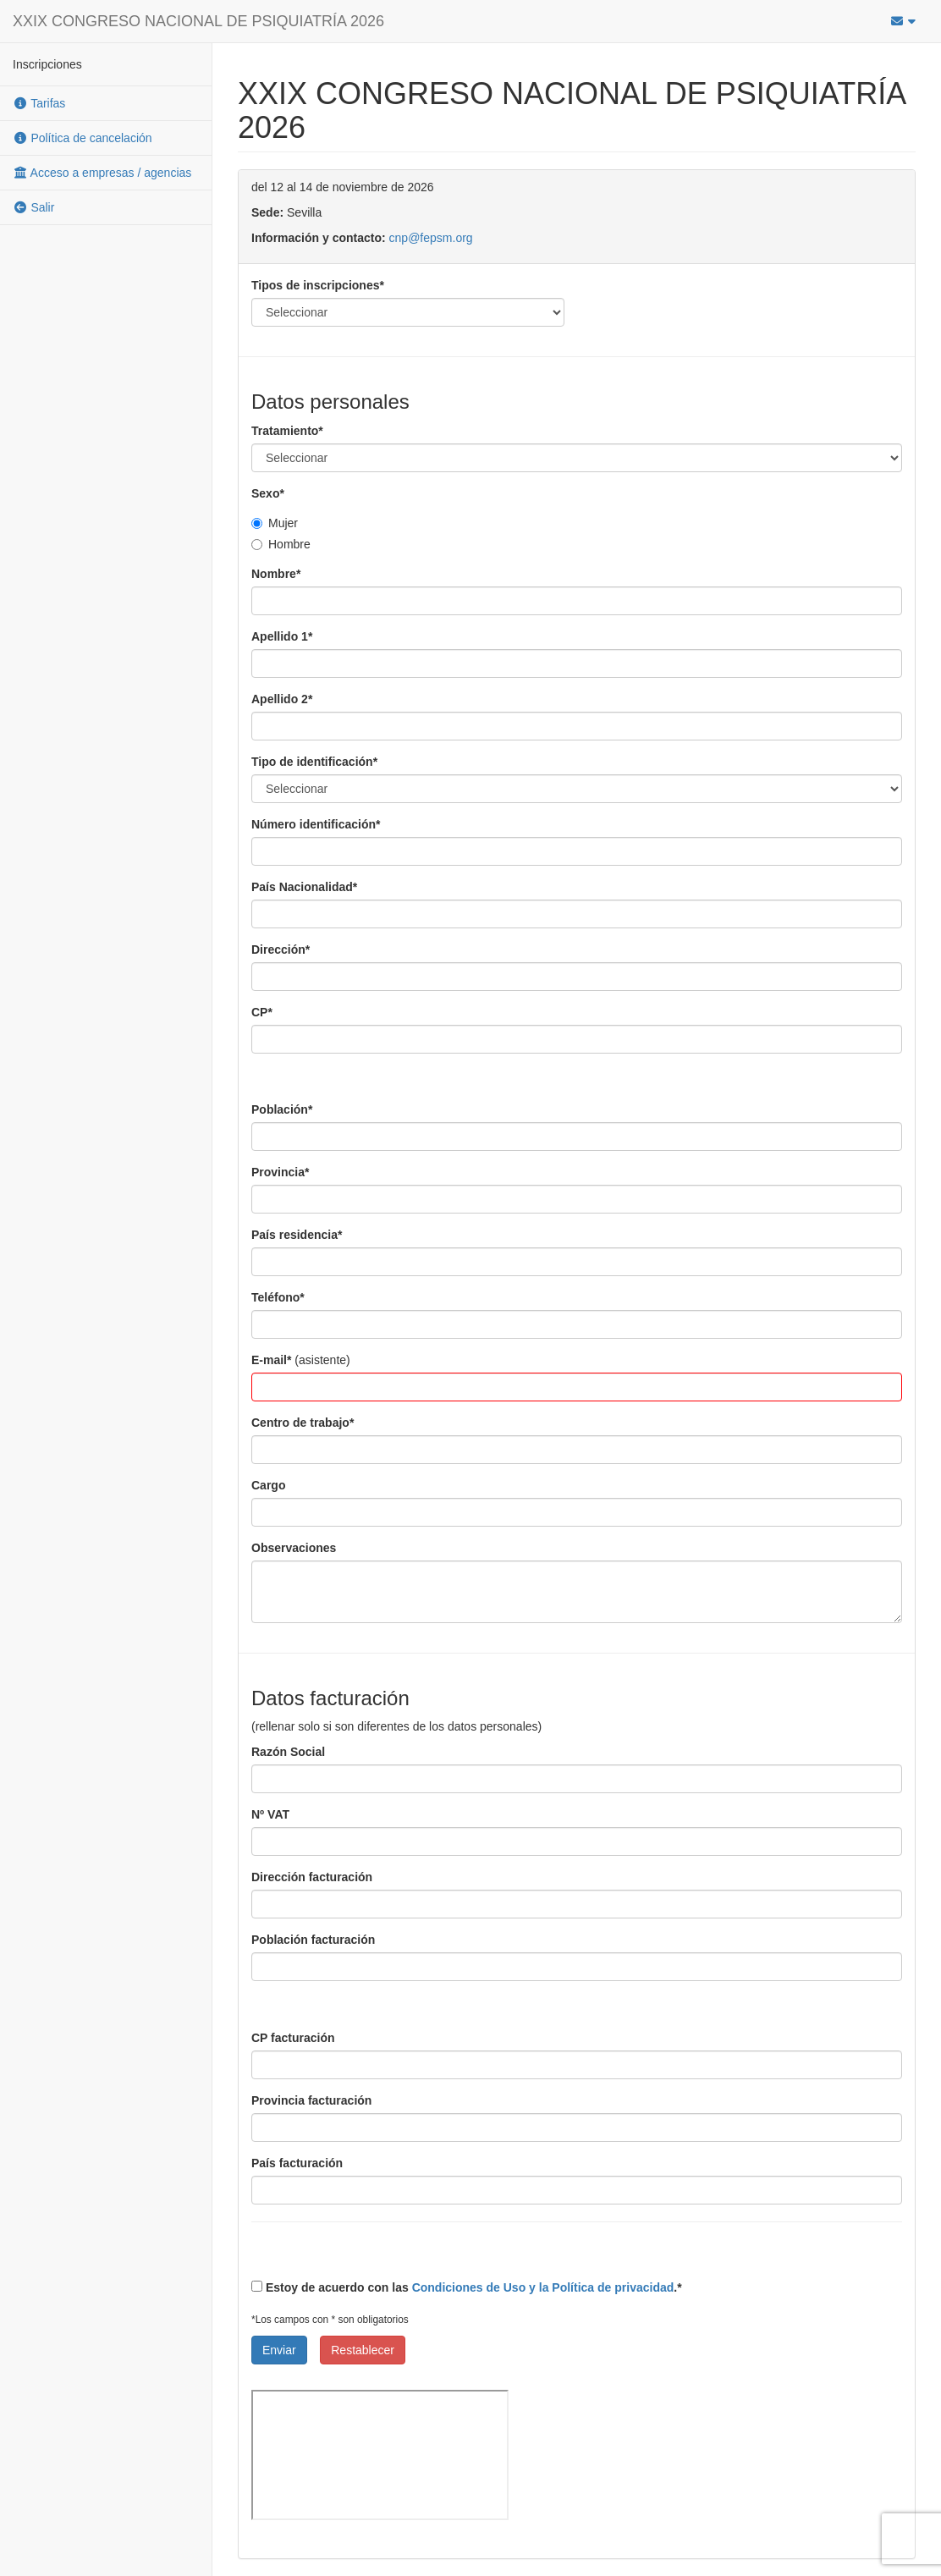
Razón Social (288, 1752)
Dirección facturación (311, 1877)
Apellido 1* (281, 636)
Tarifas (39, 103)
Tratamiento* (287, 431)
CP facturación (293, 2038)
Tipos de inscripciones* (317, 285)
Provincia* (280, 1172)
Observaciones (293, 1548)
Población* (281, 1109)
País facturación (297, 2163)
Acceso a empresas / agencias (102, 172)
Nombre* (275, 574)
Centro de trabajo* (302, 1422)
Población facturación (313, 1939)
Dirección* (280, 949)
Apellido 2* (281, 699)
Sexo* (267, 493)
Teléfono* (278, 1297)
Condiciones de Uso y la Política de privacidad (543, 2287)
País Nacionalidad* (304, 887)
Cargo (268, 1485)
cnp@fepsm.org (431, 238)
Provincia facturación (311, 2100)
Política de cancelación (82, 138)
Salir (33, 207)
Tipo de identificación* (314, 761)
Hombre (281, 544)
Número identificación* (315, 824)
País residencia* (296, 1234)
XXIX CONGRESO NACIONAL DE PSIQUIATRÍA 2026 (198, 21)
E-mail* (271, 1360)
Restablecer (362, 2350)
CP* (261, 1012)
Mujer (274, 523)
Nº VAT (270, 1814)
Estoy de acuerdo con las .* (466, 2287)
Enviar (279, 2350)
